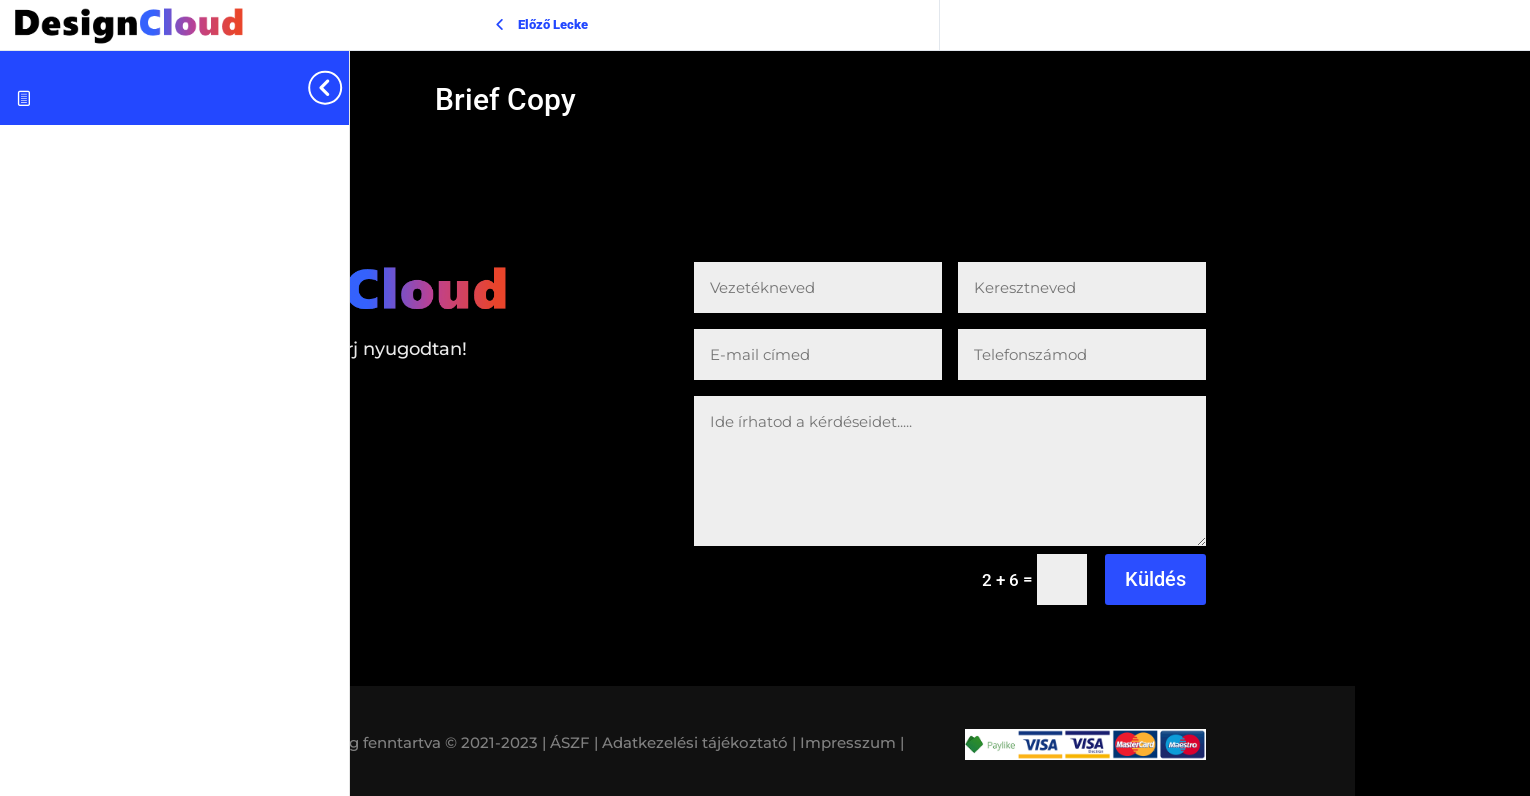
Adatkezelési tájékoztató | (699, 742)
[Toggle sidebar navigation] (343, 87)
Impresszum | (852, 742)
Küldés (1155, 579)
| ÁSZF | (570, 742)
